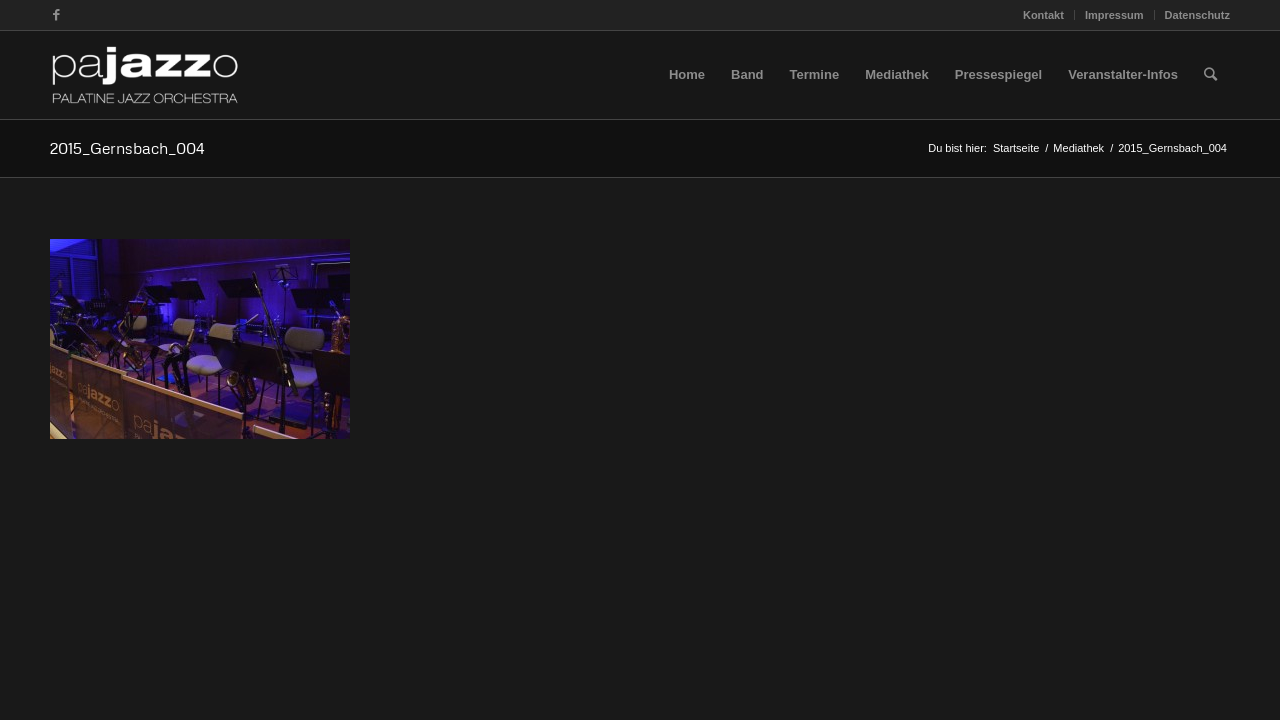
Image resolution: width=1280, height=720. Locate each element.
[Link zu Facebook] (56, 15)
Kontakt (1043, 15)
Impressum (1114, 15)
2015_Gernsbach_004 (127, 148)
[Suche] (1210, 75)
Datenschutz (1197, 15)
